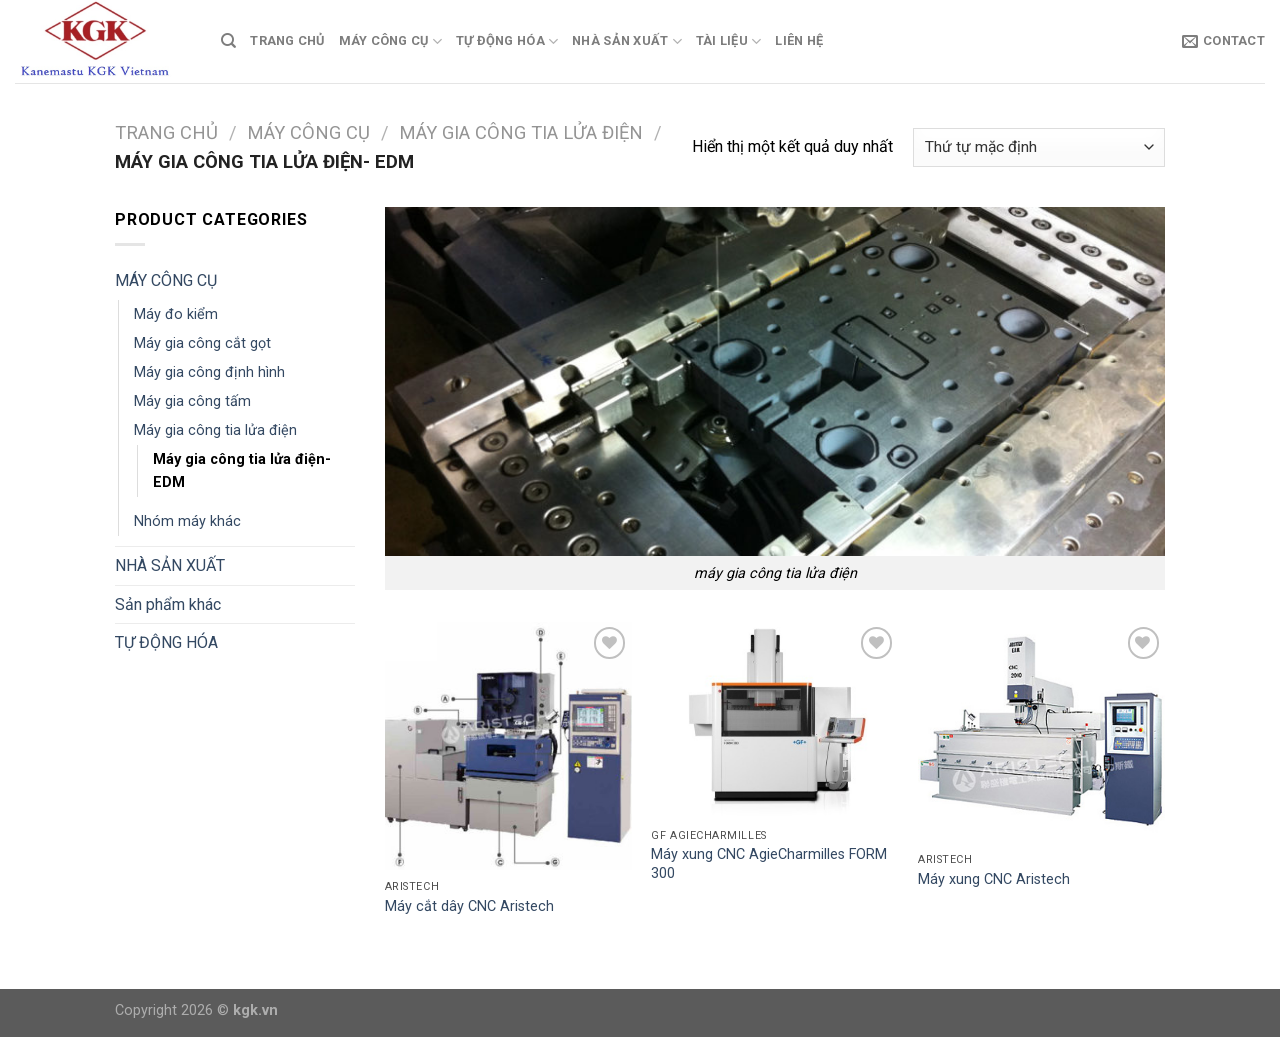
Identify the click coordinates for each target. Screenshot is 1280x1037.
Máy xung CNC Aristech (994, 879)
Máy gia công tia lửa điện (521, 132)
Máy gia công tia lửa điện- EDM (242, 471)
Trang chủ (166, 132)
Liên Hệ (799, 40)
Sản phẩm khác (168, 604)
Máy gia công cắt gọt (202, 343)
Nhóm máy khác (187, 521)
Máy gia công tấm (192, 401)
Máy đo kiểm (176, 314)
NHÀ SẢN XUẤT (627, 41)
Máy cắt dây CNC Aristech (469, 906)
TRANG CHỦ (287, 40)
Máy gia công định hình (209, 372)
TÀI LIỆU (729, 41)
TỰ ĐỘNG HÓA (507, 41)
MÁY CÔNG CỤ (390, 41)
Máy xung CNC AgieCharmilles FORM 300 (769, 864)
